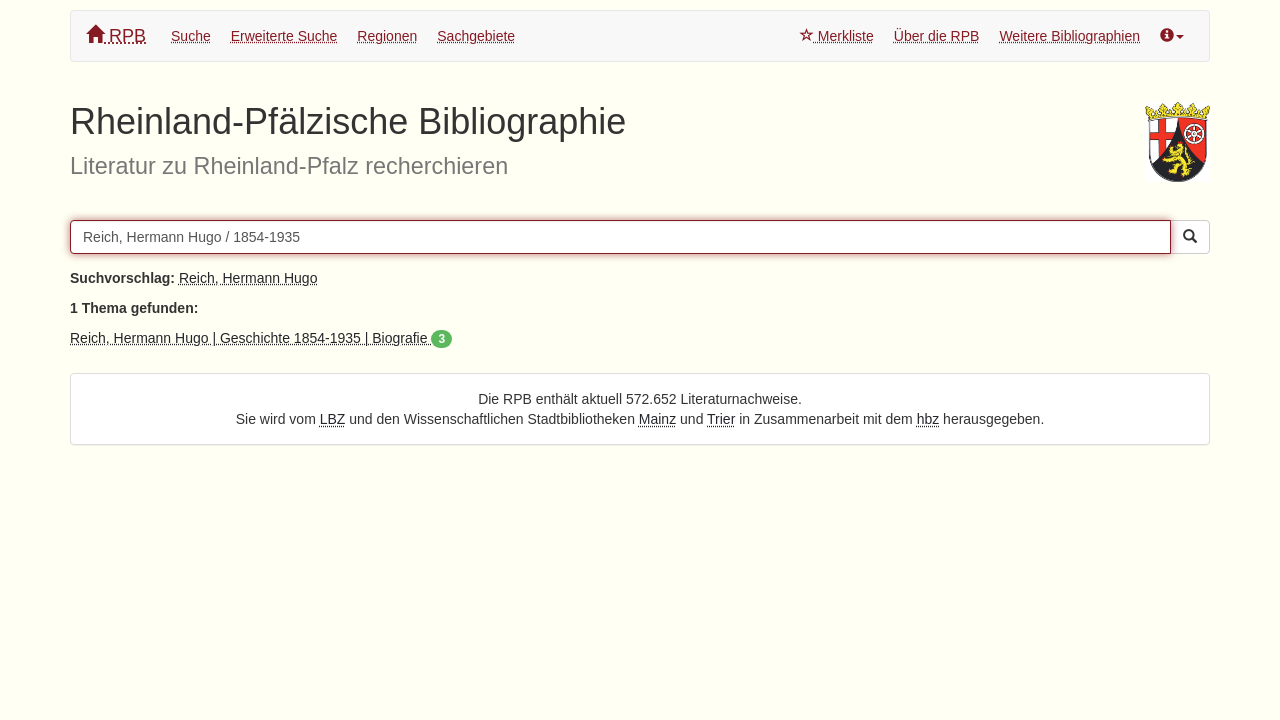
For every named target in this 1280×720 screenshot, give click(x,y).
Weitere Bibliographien (1069, 36)
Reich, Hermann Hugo (248, 278)
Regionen (387, 36)
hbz (928, 419)
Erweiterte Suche (284, 36)
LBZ (333, 419)
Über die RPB (937, 36)
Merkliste (837, 36)
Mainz (657, 419)
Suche (191, 36)
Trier (721, 419)
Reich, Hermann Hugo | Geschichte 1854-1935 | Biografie (261, 338)
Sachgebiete (476, 36)
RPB (116, 35)
